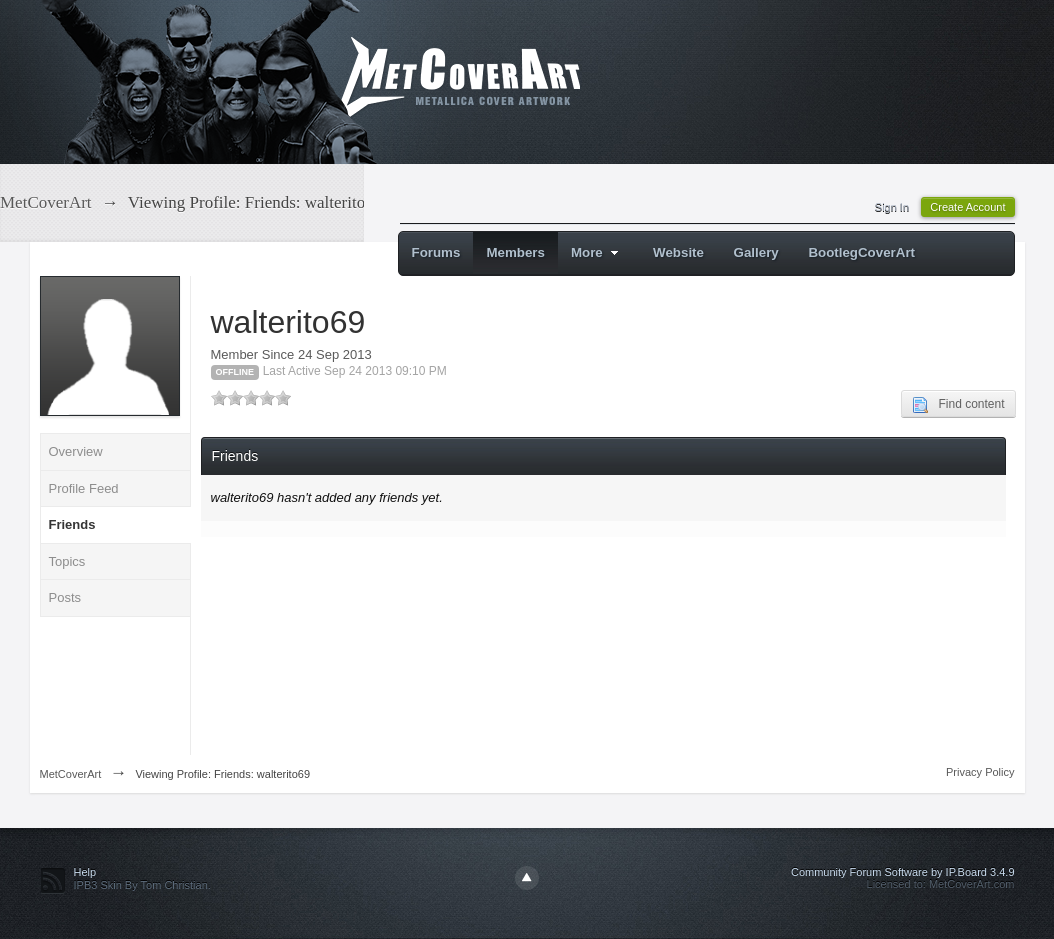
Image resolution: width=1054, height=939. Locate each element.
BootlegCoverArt (861, 252)
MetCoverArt (71, 774)
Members (515, 252)
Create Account (967, 207)
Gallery (756, 252)
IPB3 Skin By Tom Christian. (142, 885)
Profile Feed (84, 488)
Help (85, 872)
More (597, 252)
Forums (436, 252)
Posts (65, 597)
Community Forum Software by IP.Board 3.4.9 (903, 872)
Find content (958, 405)
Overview (76, 451)
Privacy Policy (980, 772)
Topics (67, 561)
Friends (72, 524)
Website (678, 252)
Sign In (892, 207)
